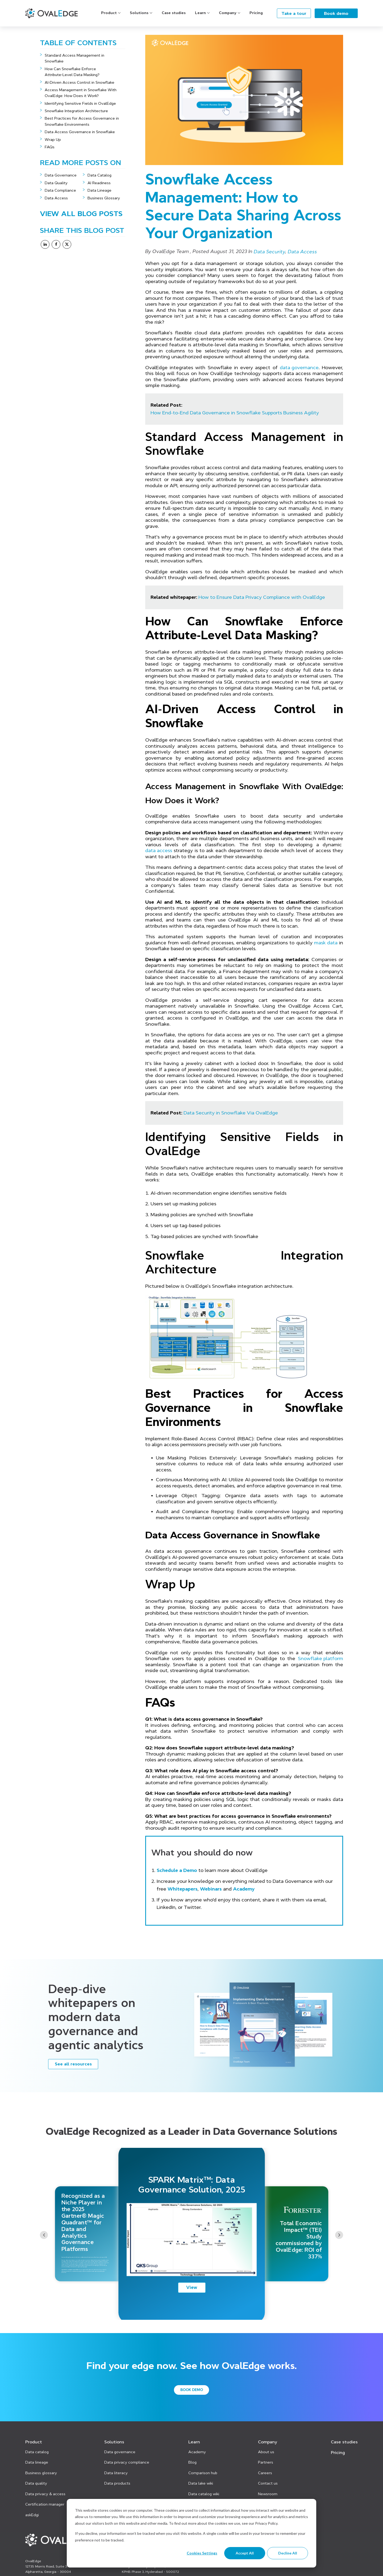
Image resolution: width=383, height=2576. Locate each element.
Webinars (211, 1889)
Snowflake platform (320, 1658)
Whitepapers (183, 1889)
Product (109, 13)
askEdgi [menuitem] (32, 2515)
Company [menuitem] (267, 2442)
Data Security (269, 251)
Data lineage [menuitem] (36, 2462)
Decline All (287, 2553)
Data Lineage (99, 190)
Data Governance (61, 175)
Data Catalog (99, 175)
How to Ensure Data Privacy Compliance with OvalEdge (261, 597)
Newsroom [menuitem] (267, 2494)
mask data (326, 942)
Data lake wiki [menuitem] (200, 2483)
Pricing (256, 13)
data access (158, 850)
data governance (299, 367)
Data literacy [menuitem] (116, 2473)
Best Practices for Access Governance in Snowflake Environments (82, 121)
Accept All (245, 2553)
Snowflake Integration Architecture (76, 111)
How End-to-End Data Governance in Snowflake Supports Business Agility (235, 412)
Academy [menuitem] (197, 2452)
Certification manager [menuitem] (44, 2504)
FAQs (50, 147)
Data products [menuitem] (117, 2483)
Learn (200, 13)
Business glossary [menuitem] (41, 2473)
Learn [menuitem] (194, 2442)
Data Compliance (60, 190)
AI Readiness (99, 183)
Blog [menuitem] (192, 2462)
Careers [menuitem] (265, 2473)
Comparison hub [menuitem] (202, 2473)
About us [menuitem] (266, 2452)
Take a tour (293, 13)
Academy (244, 1889)
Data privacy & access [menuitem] (45, 2494)
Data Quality (56, 183)
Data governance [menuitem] (119, 2452)
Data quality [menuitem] (36, 2483)
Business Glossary (104, 198)
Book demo (336, 13)
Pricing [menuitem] (338, 2452)
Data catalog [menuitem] (37, 2452)
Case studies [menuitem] (344, 2442)
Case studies (174, 13)
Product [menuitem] (33, 2442)
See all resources (73, 2064)
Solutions (139, 13)
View (191, 2287)
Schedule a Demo (177, 1870)
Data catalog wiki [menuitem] (203, 2494)
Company (227, 13)
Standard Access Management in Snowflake (74, 58)
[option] (191, 2234)
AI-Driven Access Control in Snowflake (79, 82)
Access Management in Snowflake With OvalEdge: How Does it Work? (80, 93)
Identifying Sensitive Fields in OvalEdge (80, 103)
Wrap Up (53, 139)
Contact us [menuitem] (268, 2483)
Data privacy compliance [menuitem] (126, 2462)
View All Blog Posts (81, 213)
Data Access (56, 198)
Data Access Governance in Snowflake (80, 132)
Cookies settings (202, 2553)
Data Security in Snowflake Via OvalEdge (231, 1112)
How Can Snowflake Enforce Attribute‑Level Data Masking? (73, 72)
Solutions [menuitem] (114, 2442)
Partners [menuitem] (265, 2462)
